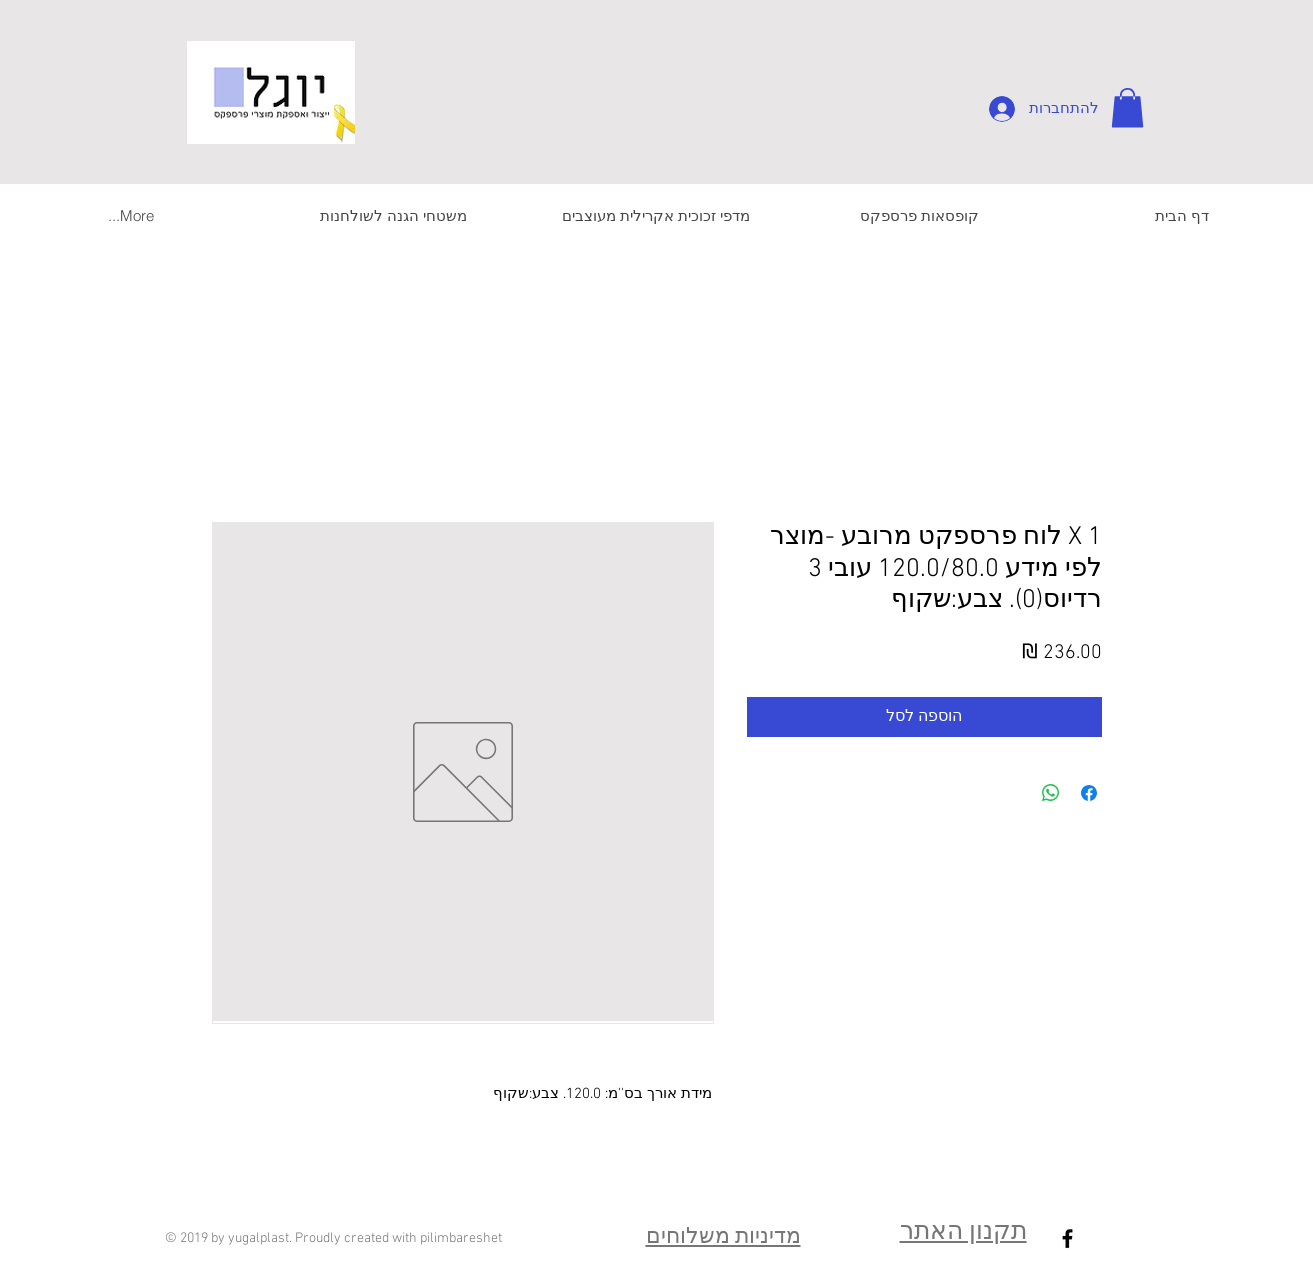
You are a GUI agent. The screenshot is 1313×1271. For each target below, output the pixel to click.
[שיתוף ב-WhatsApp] (1051, 793)
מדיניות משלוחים (723, 1237)
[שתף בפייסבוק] (1089, 793)
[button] (1127, 107)
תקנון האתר (963, 1233)
